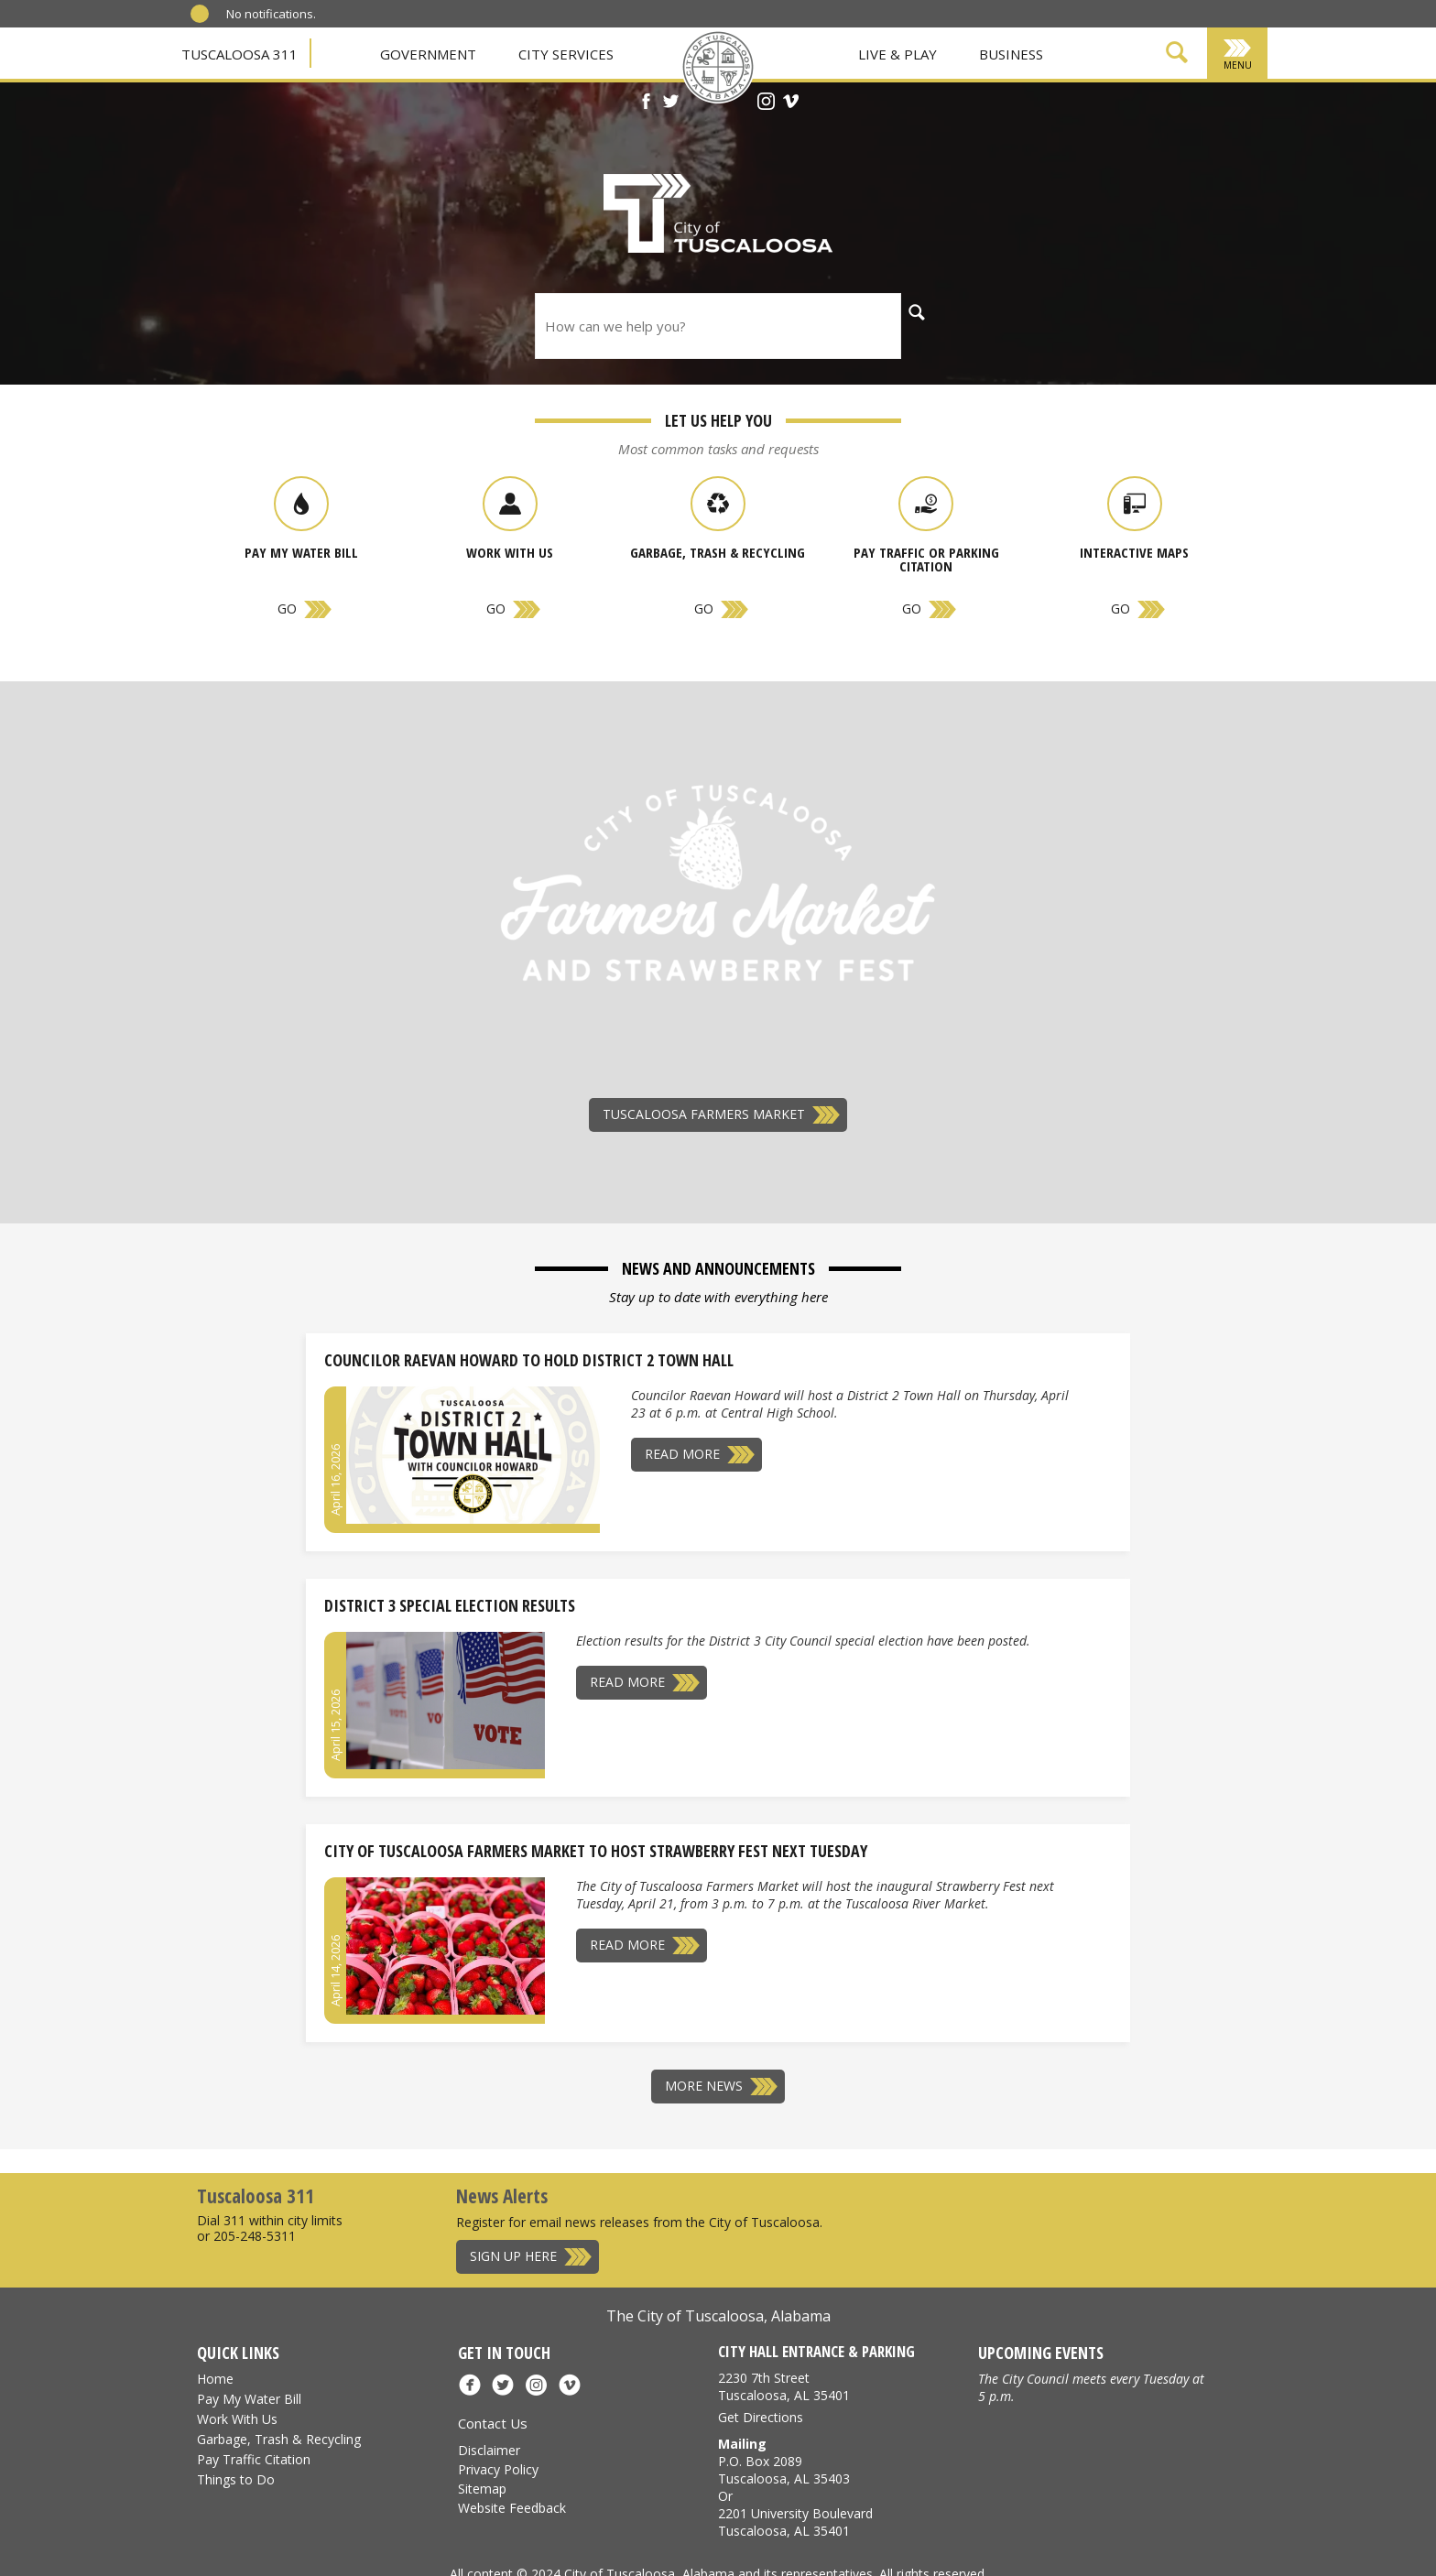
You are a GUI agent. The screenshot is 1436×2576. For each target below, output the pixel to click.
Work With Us (237, 2419)
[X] (671, 103)
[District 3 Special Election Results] (445, 1700)
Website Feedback (512, 2507)
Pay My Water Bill (249, 2399)
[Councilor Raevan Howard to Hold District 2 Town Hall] (473, 1455)
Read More (682, 1453)
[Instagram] (766, 103)
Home (215, 2378)
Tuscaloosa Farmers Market (704, 1114)
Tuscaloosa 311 (239, 54)
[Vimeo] (791, 103)
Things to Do (236, 2479)
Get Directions (760, 2417)
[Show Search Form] (1177, 55)
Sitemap (482, 2488)
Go (287, 608)
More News (704, 2085)
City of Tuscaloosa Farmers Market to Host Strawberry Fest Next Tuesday (595, 1850)
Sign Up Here (513, 2256)
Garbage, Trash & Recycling (279, 2439)
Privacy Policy (498, 2469)
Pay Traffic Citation (253, 2459)
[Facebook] (646, 103)
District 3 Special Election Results (449, 1605)
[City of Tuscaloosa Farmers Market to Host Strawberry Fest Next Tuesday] (445, 1946)
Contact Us (493, 2423)
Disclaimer (489, 2450)
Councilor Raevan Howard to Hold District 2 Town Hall (529, 1360)
